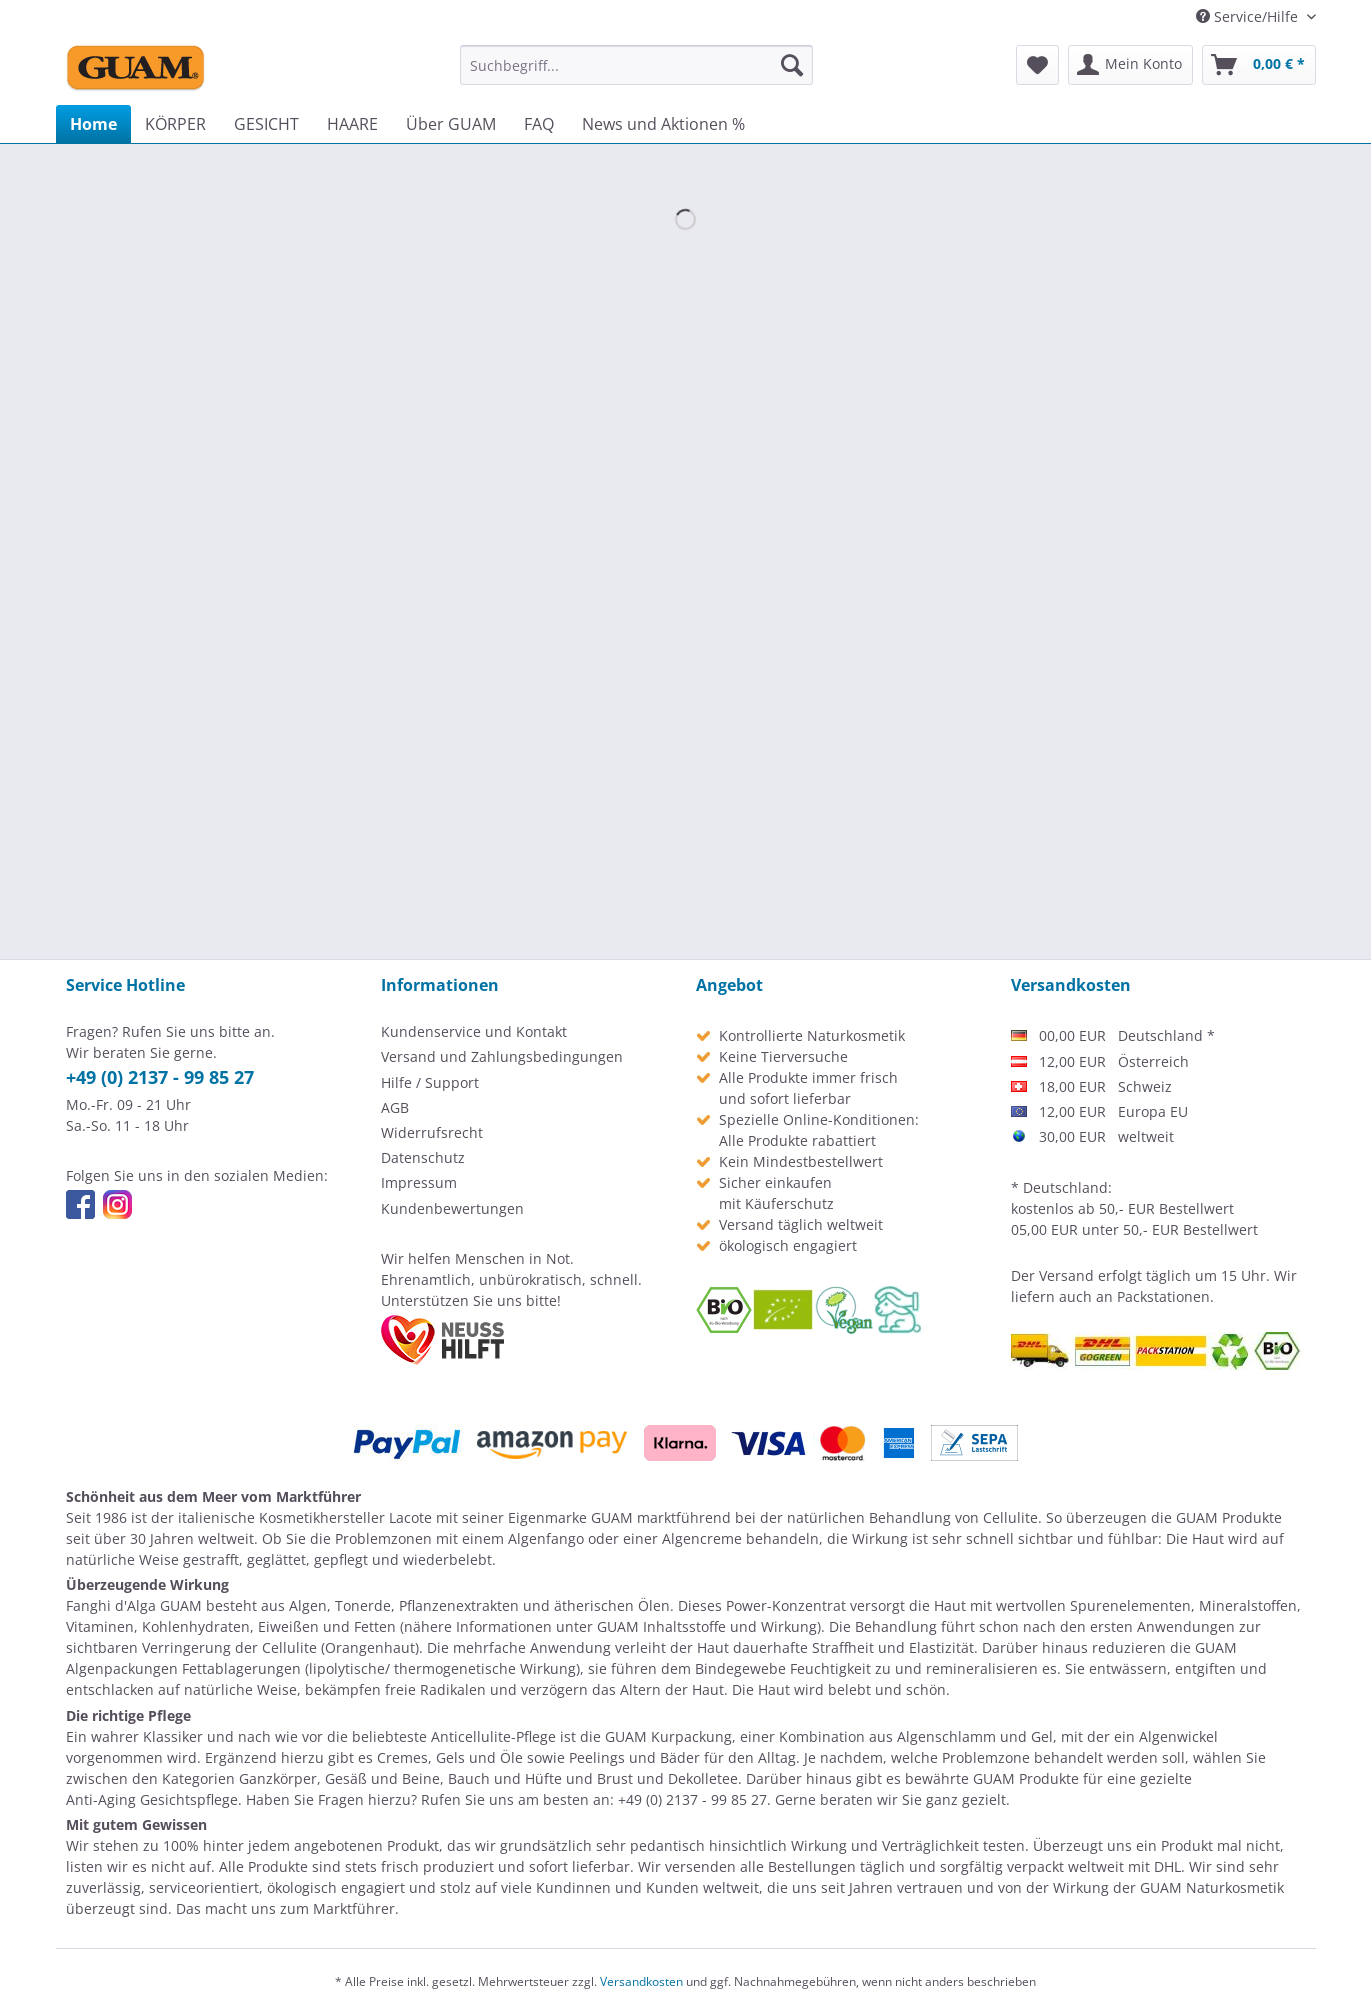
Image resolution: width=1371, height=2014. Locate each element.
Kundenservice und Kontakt (474, 1031)
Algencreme (702, 1538)
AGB (395, 1107)
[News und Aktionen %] (663, 124)
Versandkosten (641, 1981)
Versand (1066, 1275)
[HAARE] (352, 124)
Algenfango (546, 1538)
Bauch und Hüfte (505, 1778)
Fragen (341, 1799)
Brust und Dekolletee (667, 1778)
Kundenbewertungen (452, 1208)
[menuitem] (636, 65)
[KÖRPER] (175, 124)
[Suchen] (792, 65)
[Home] (93, 124)
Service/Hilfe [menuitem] (1249, 16)
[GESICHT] (266, 124)
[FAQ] (539, 124)
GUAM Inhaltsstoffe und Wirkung (707, 1626)
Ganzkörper (278, 1778)
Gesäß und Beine (382, 1778)
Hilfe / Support (430, 1082)
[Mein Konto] (1130, 65)
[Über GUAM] (451, 124)
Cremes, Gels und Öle (450, 1757)
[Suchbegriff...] (636, 65)
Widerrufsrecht (432, 1132)
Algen (308, 1605)
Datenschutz (423, 1157)
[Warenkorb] (1259, 65)
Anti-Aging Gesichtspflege (152, 1799)
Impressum (419, 1182)
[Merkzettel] (1037, 65)
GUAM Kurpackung (668, 1736)
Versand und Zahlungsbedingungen (502, 1056)
